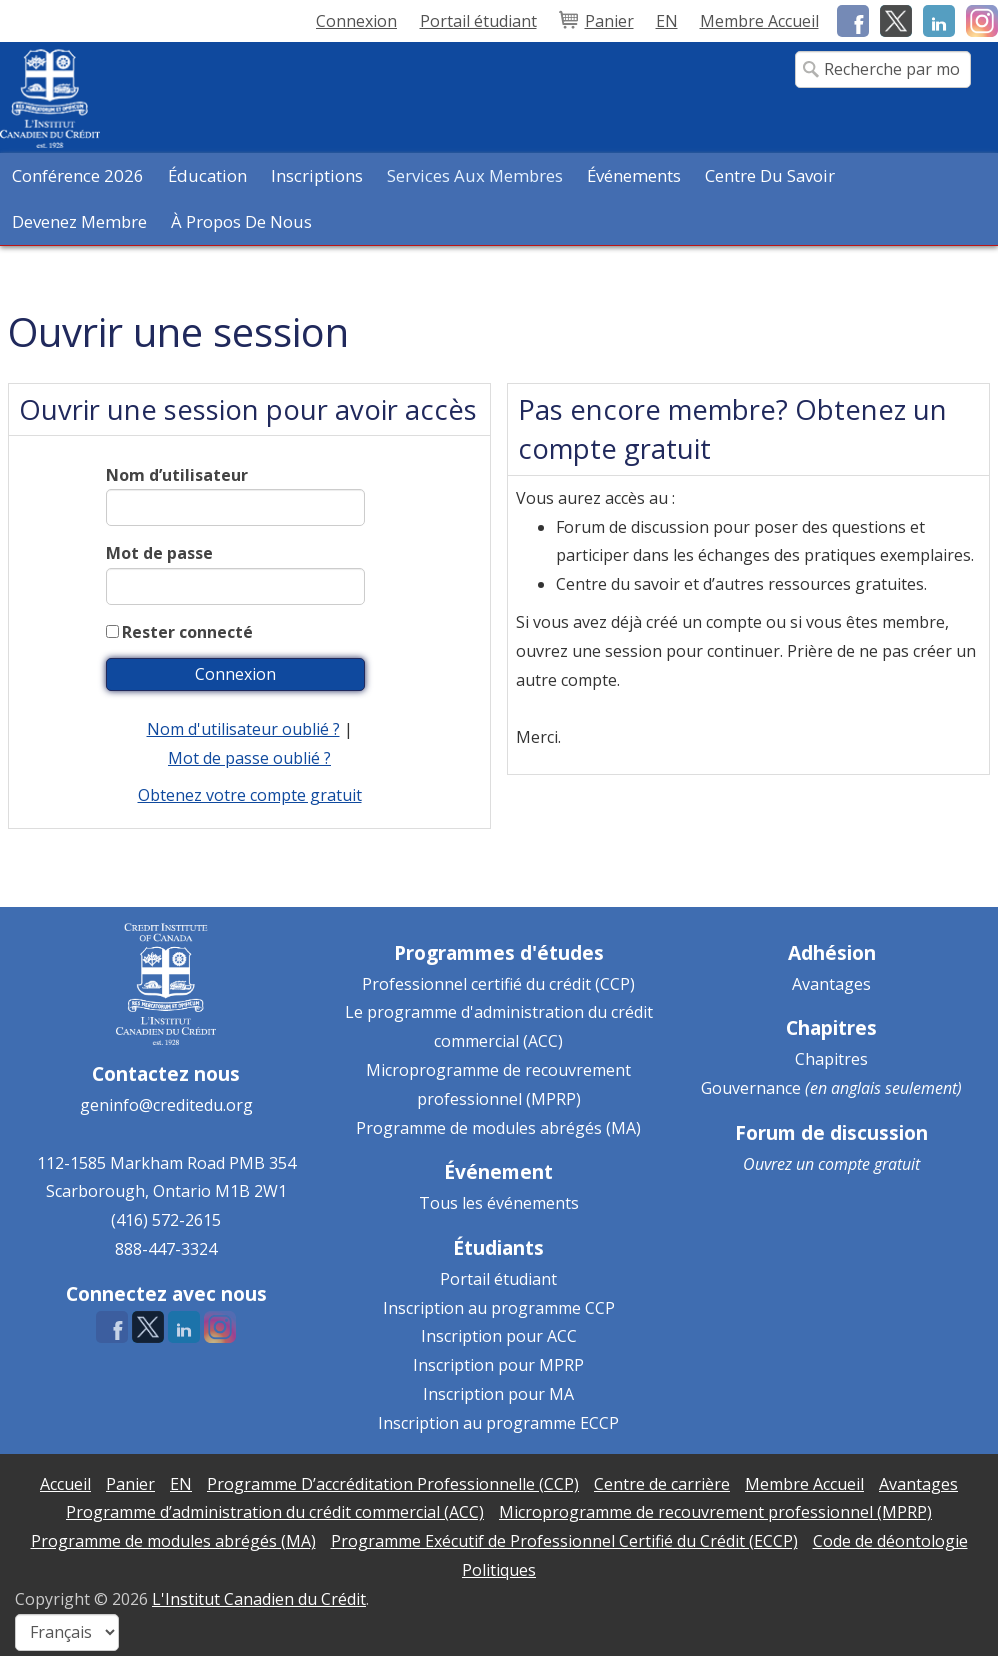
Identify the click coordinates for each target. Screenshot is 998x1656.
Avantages (831, 984)
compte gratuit (869, 1164)
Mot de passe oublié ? (249, 758)
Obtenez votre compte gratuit (250, 795)
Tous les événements (499, 1203)
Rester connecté (187, 632)
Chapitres (831, 1059)
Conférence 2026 (78, 175)
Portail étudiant (498, 1279)
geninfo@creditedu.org (166, 1105)
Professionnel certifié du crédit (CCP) (498, 984)
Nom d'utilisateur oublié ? (243, 729)
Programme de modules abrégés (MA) (498, 1128)
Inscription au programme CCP (499, 1308)
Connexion (356, 21)
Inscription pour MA (498, 1394)
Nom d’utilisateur (177, 475)
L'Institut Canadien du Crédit (259, 1599)
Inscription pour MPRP (498, 1365)
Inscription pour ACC (499, 1336)
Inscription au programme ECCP (498, 1423)
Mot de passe (159, 553)
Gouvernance (751, 1088)
